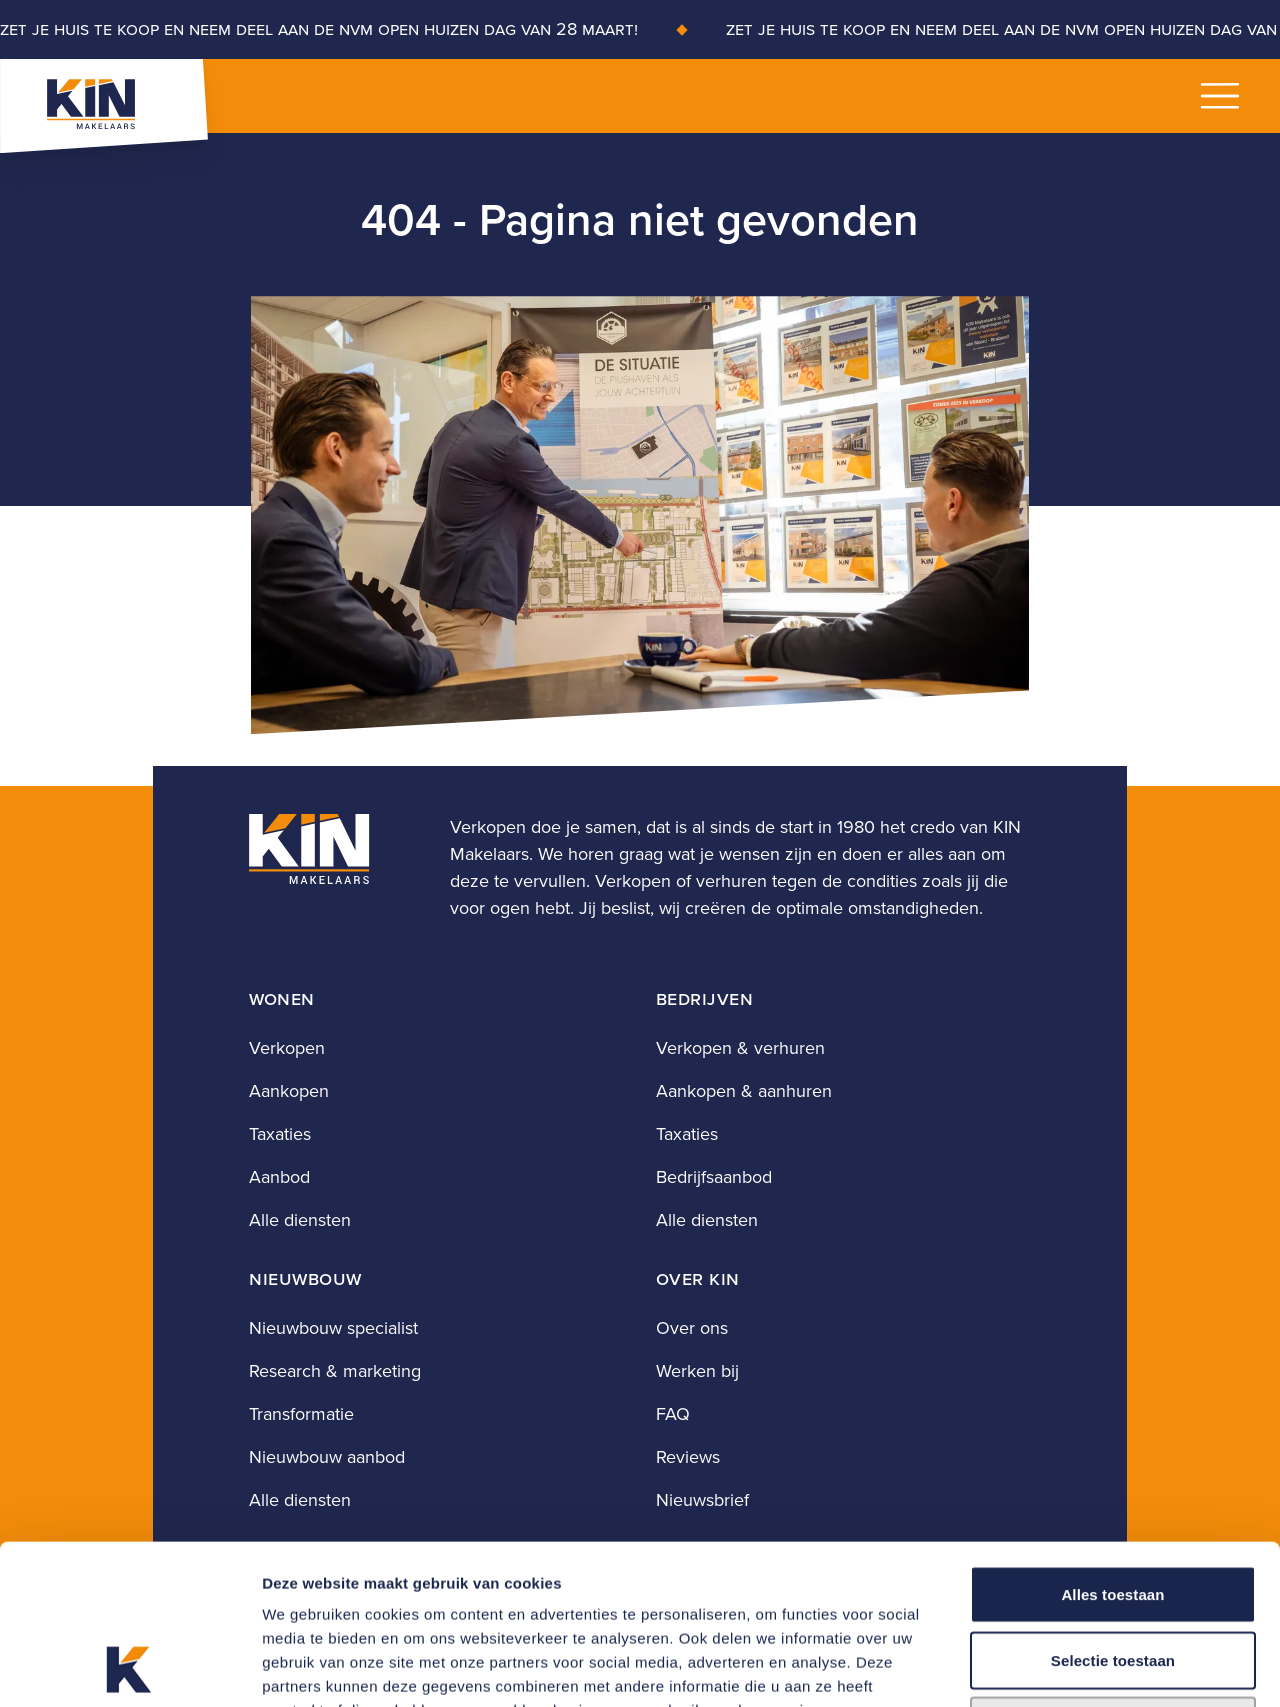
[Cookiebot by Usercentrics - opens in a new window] (129, 1668)
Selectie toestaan (1113, 1510)
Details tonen (1080, 1667)
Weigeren (1113, 1575)
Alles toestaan (1112, 1444)
